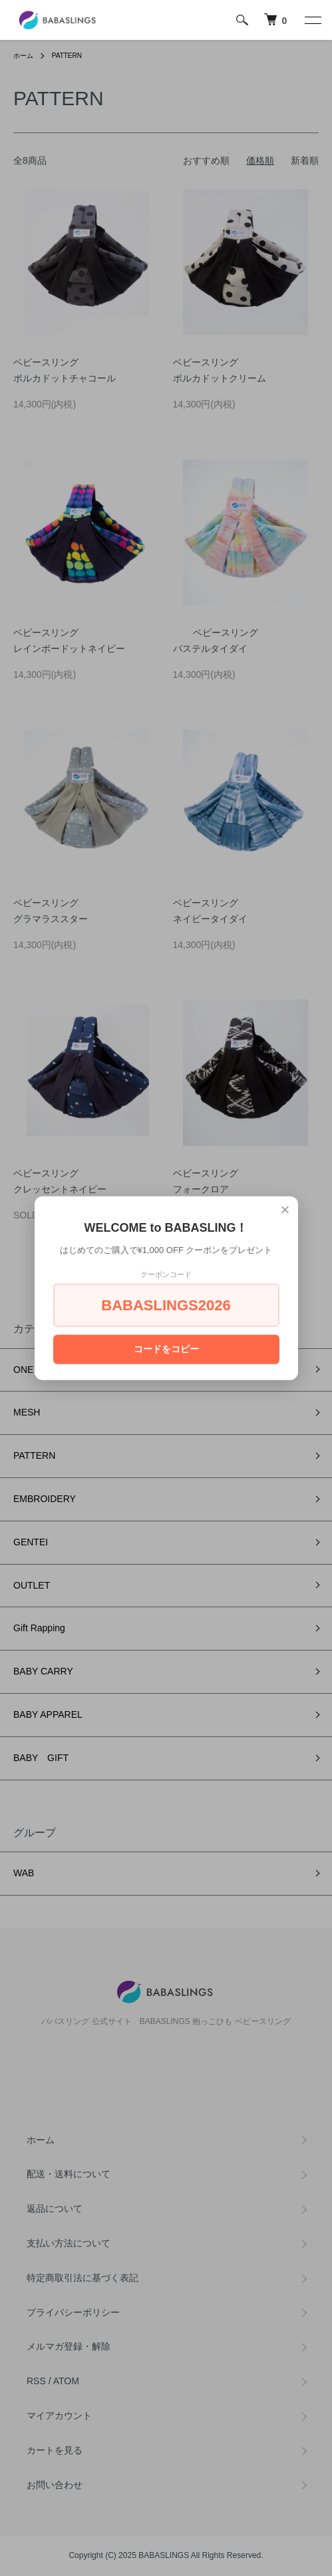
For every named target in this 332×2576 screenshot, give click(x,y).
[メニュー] (312, 20)
